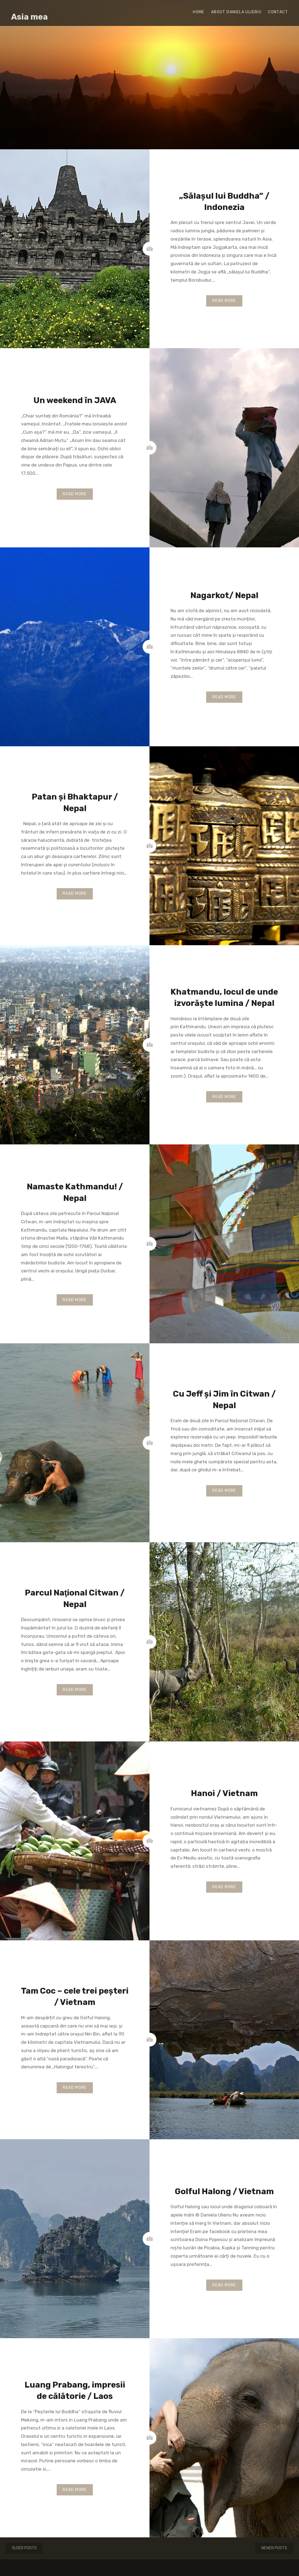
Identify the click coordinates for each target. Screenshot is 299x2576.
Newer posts (274, 2548)
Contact (278, 12)
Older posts (24, 2548)
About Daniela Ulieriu (236, 12)
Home (198, 12)
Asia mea (29, 17)
